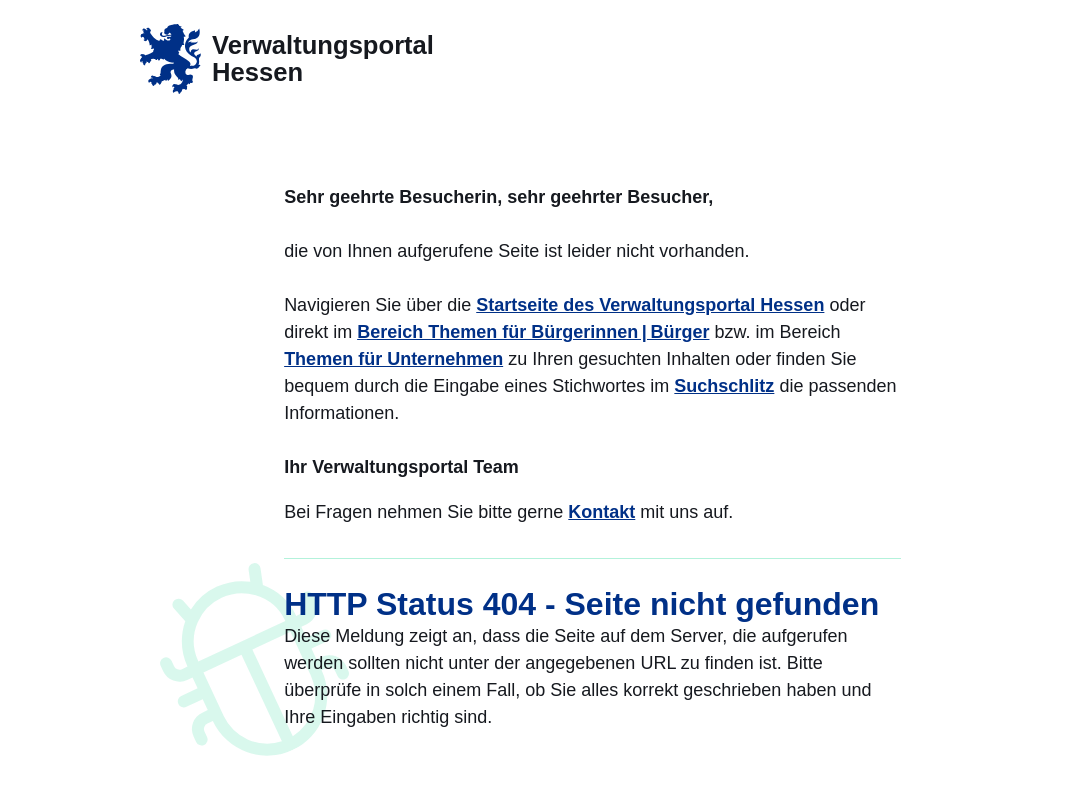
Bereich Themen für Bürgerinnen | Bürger (533, 332)
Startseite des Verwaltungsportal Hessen (650, 305)
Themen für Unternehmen (393, 359)
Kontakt (601, 512)
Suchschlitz (724, 386)
